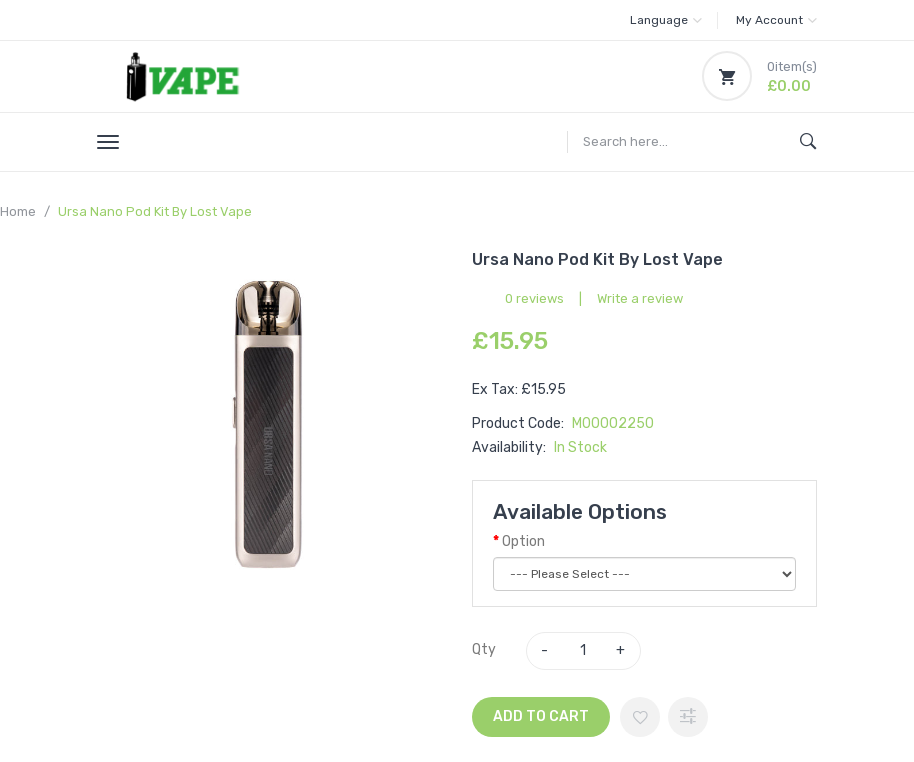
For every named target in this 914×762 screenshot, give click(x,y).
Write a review (640, 298)
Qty (484, 649)
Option (523, 541)
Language (666, 20)
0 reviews (534, 298)
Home (18, 211)
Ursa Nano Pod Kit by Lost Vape (155, 211)
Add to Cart (541, 716)
